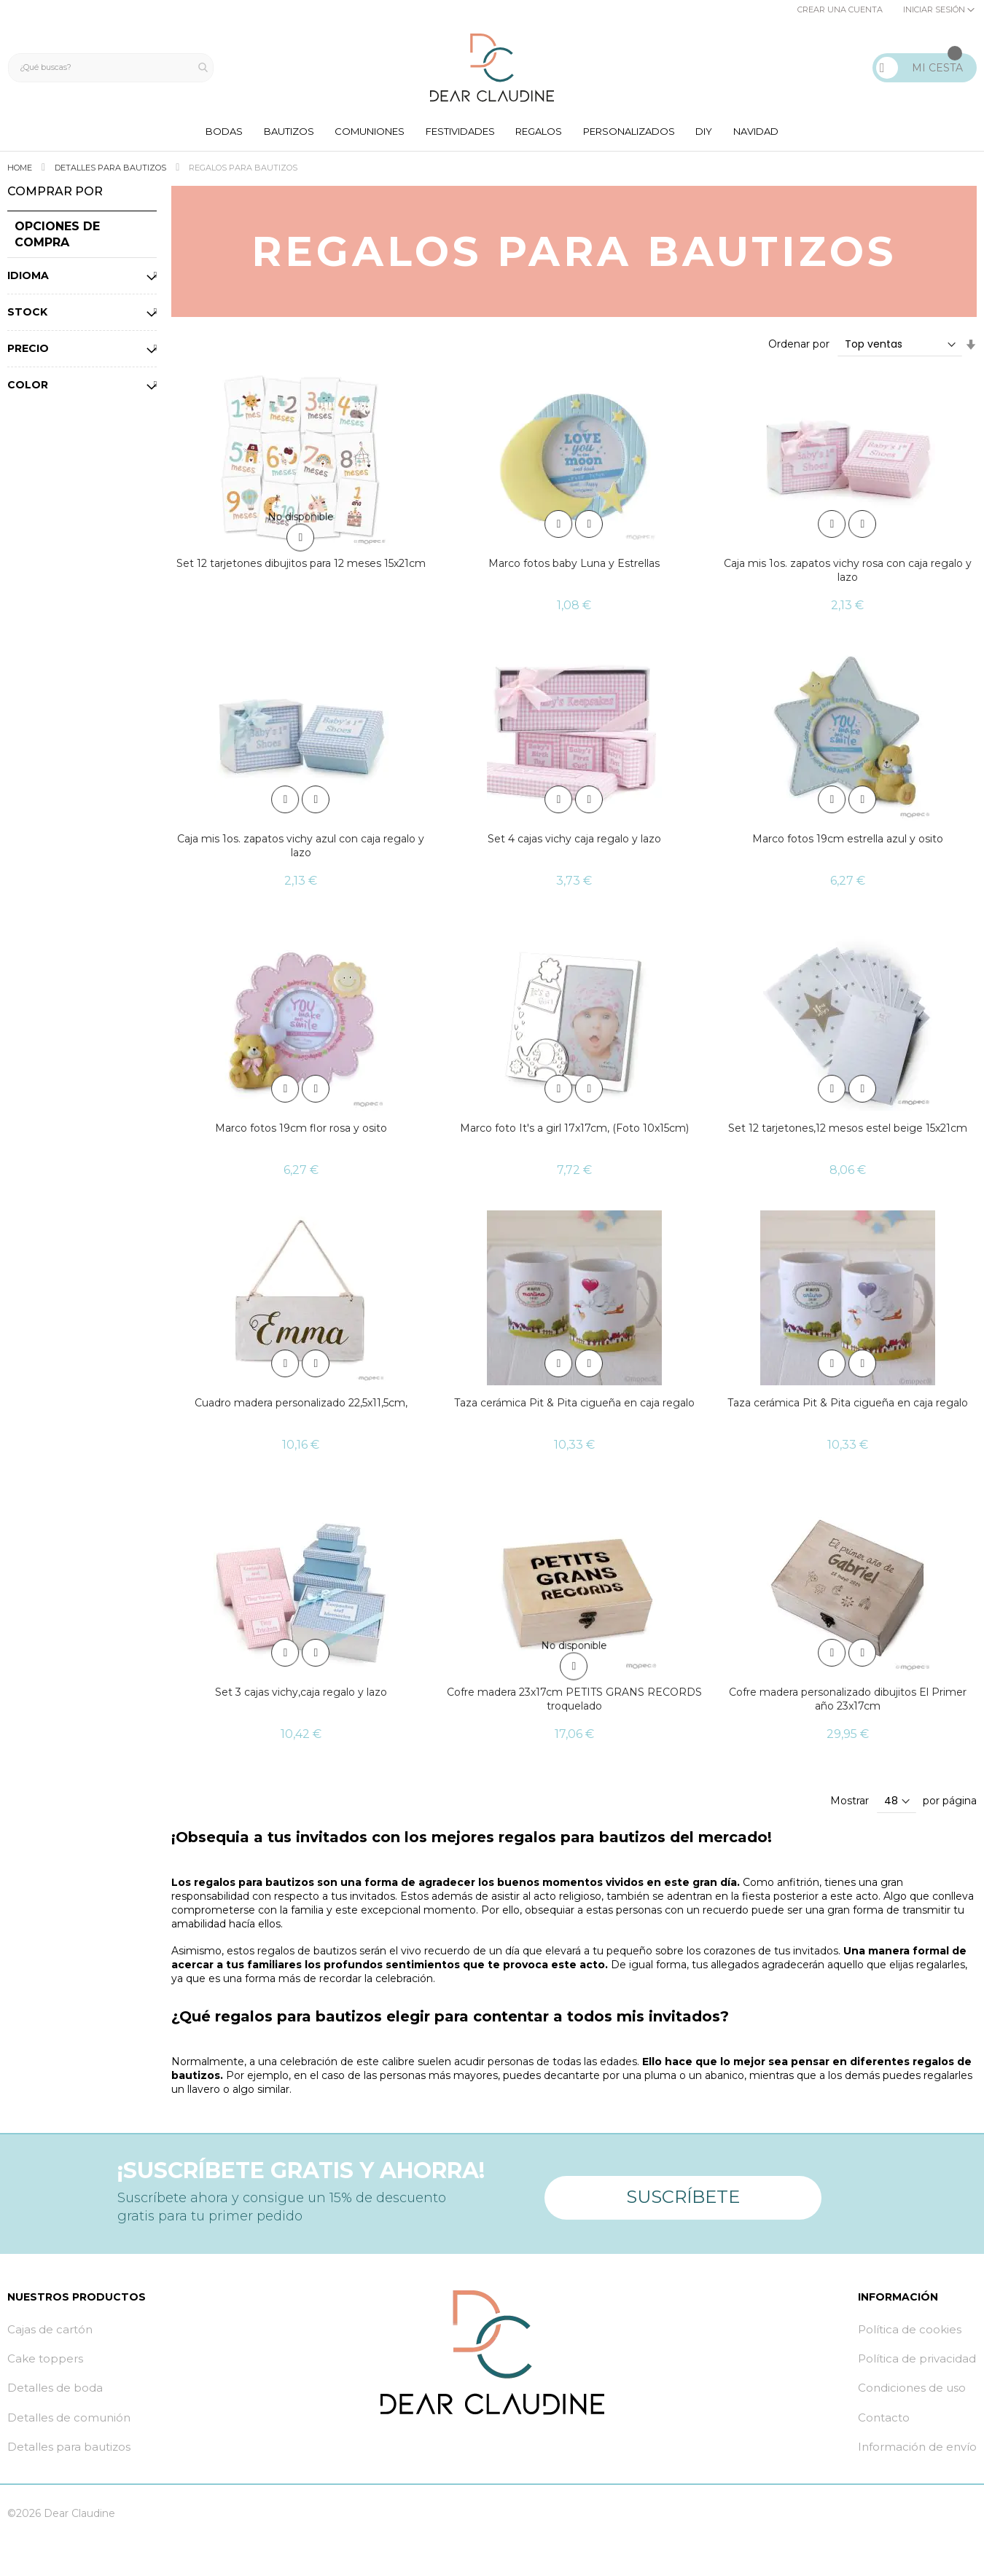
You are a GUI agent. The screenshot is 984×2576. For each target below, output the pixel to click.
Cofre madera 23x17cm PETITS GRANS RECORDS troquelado (574, 1702)
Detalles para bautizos (111, 171)
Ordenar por (798, 348)
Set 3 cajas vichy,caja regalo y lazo (301, 1695)
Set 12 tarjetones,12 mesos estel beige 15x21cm (847, 1131)
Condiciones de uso (912, 2391)
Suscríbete (683, 2195)
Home (20, 171)
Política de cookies (909, 2333)
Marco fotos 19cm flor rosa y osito (301, 1131)
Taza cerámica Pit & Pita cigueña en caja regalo (574, 1406)
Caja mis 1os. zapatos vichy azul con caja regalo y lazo (300, 849)
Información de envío (917, 2450)
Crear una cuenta (840, 9)
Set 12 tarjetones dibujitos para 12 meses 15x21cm (301, 567)
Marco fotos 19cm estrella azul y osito (847, 842)
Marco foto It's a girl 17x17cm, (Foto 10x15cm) (574, 1131)
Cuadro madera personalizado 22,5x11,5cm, (301, 1406)
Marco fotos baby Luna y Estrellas (574, 567)
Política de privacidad (917, 2362)
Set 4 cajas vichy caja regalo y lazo (574, 842)
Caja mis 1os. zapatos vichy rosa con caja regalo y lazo (848, 574)
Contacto (884, 2421)
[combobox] (114, 67)
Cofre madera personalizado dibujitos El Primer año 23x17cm (848, 1702)
